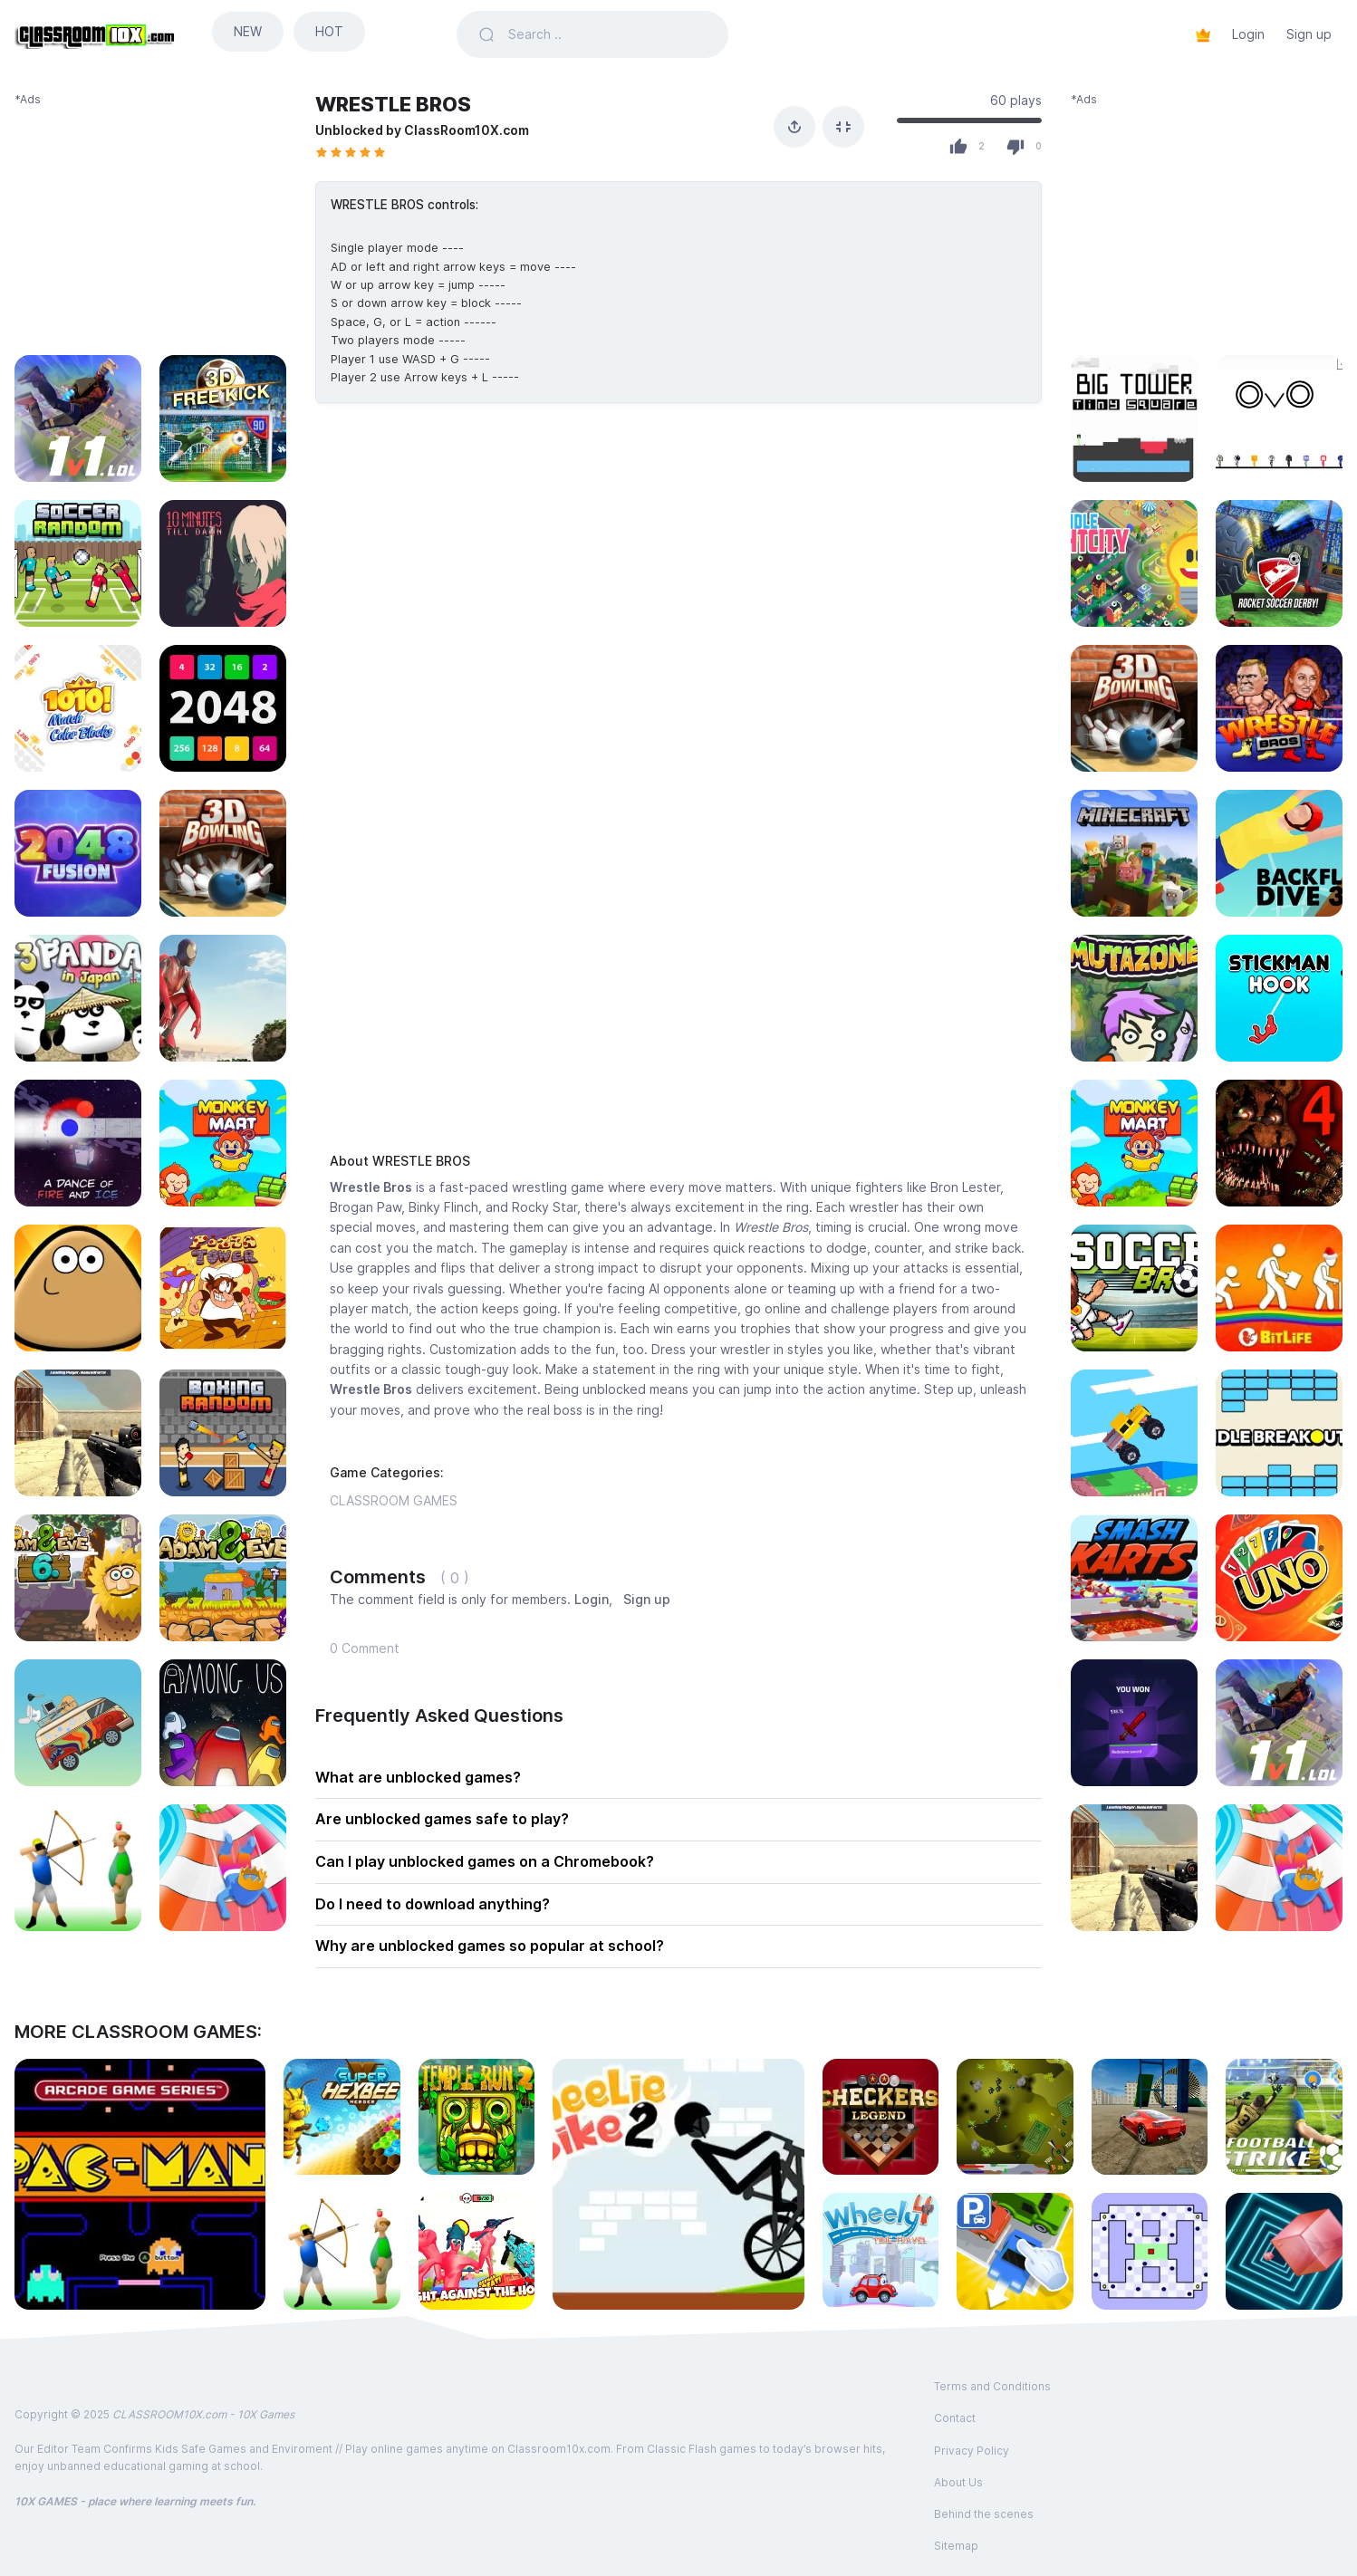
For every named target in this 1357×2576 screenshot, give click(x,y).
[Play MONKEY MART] (1134, 1143)
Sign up (1309, 34)
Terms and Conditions (992, 2386)
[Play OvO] (1279, 418)
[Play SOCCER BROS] (1134, 1288)
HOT (329, 31)
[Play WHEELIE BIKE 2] (678, 2184)
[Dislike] (1015, 146)
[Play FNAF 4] (1279, 1143)
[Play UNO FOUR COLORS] (1279, 1577)
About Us (958, 2482)
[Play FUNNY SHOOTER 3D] (477, 2251)
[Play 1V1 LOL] (1279, 1722)
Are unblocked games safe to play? (442, 1819)
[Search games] (607, 34)
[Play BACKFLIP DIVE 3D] (1279, 853)
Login (1248, 34)
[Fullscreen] (843, 127)
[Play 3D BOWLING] (1134, 708)
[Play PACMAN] (139, 2184)
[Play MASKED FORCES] (1134, 1867)
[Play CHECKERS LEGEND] (881, 2117)
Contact (955, 2418)
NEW (248, 31)
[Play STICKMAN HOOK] (1279, 998)
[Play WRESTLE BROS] (1279, 708)
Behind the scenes (984, 2514)
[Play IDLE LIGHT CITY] (1134, 563)
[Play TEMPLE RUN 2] (477, 2117)
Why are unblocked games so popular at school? (489, 1946)
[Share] (794, 127)
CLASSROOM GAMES (393, 1500)
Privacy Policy (971, 2450)
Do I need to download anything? (432, 1904)
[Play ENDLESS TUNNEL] (1284, 2251)
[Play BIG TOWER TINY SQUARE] (1134, 418)
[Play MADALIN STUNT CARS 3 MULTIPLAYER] (1150, 2117)
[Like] (958, 146)
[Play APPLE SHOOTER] (342, 2251)
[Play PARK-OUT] (1015, 2251)
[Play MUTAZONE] (1134, 998)
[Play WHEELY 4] (881, 2251)
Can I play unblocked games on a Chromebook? (484, 1861)
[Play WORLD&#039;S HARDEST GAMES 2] (1150, 2251)
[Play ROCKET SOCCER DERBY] (1279, 563)
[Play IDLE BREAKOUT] (1279, 1433)
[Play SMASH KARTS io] (1134, 1577)
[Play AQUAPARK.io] (1279, 1867)
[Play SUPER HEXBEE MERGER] (342, 2117)
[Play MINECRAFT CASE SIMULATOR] (1134, 1722)
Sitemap (956, 2545)
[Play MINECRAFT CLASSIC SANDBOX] (1134, 853)
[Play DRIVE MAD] (1134, 1433)
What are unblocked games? (418, 1777)
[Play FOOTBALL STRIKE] (1284, 2117)
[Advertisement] (150, 221)
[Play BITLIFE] (1279, 1288)
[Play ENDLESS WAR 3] (1015, 2117)
